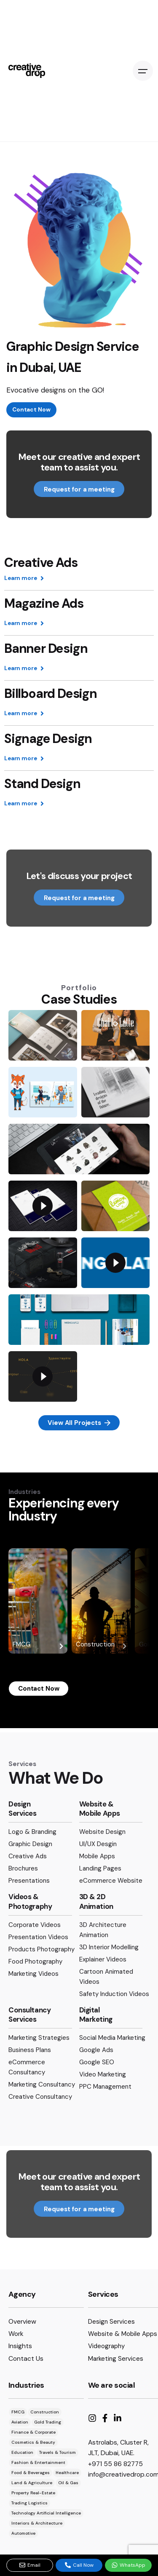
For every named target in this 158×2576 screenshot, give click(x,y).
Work (16, 2333)
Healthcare (67, 2472)
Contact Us (25, 2358)
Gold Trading (47, 2422)
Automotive (23, 2533)
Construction (101, 1646)
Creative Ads (41, 564)
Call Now (79, 2565)
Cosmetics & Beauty (33, 2442)
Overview (22, 2321)
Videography (106, 2346)
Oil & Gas (68, 2482)
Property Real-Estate (33, 2493)
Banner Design (45, 649)
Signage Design (48, 740)
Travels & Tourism (57, 2452)
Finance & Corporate (33, 2432)
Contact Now (31, 409)
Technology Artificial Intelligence (46, 2513)
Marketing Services (115, 2358)
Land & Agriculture (31, 2482)
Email (29, 2565)
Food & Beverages (30, 2472)
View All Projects (79, 1423)
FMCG (38, 1646)
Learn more (24, 579)
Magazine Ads (43, 604)
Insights (20, 2345)
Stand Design (42, 785)
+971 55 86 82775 (115, 2463)
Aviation (19, 2422)
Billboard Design (50, 695)
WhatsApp (128, 2565)
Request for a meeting (79, 489)
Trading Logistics (29, 2503)
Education (22, 2452)
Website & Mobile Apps (122, 2334)
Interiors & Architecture (36, 2523)
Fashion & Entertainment (38, 2462)
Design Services (111, 2321)
